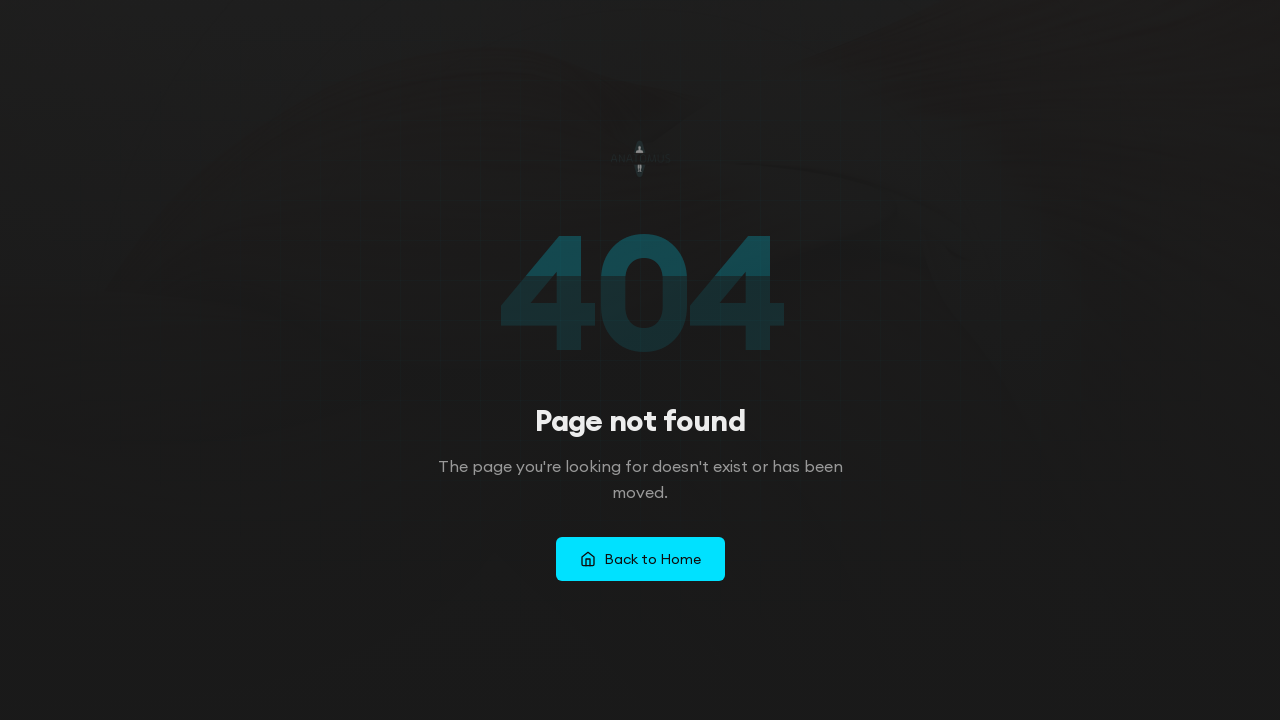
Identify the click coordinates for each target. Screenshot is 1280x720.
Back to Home (640, 559)
